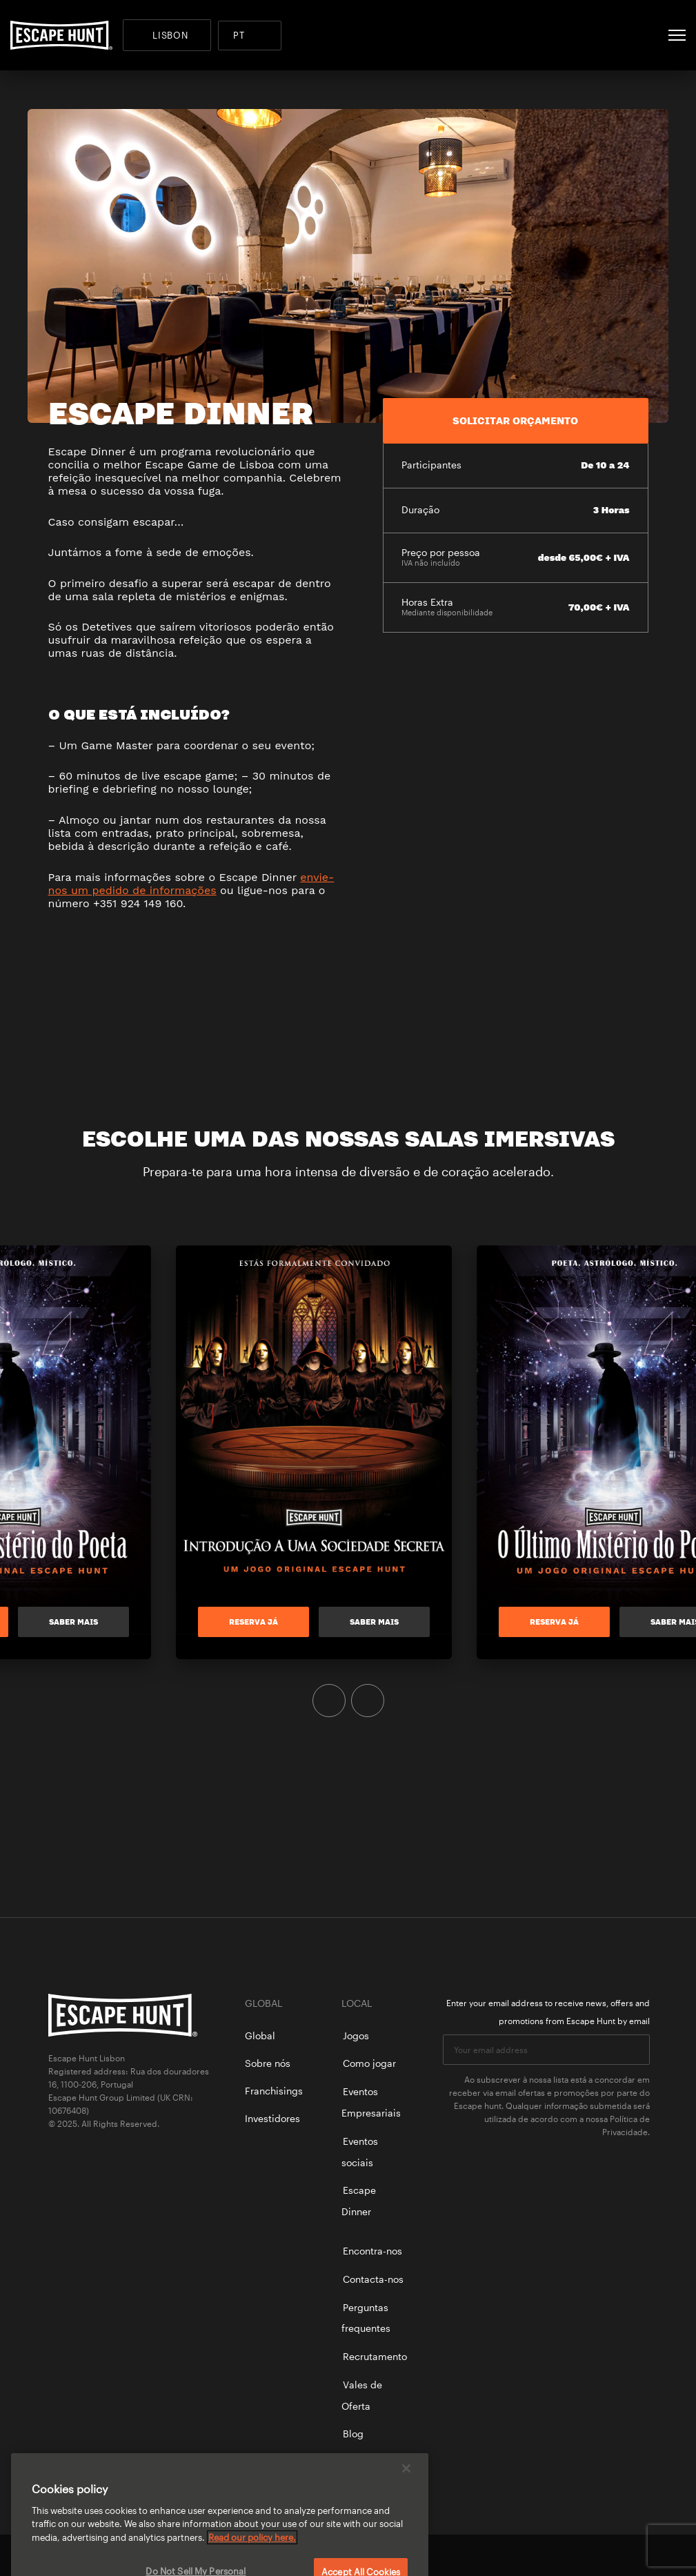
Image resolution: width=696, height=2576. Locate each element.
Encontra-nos (372, 2251)
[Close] (406, 2484)
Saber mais (91, 1621)
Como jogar (369, 2063)
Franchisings (274, 2091)
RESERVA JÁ (271, 1621)
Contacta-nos (373, 2279)
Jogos (356, 2035)
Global (260, 2035)
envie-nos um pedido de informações (191, 884)
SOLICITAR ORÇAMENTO (515, 420)
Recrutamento (375, 2356)
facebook (594, 2555)
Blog (353, 2433)
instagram (641, 2555)
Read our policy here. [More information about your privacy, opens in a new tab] (252, 2553)
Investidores (272, 2118)
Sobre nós (267, 2063)
